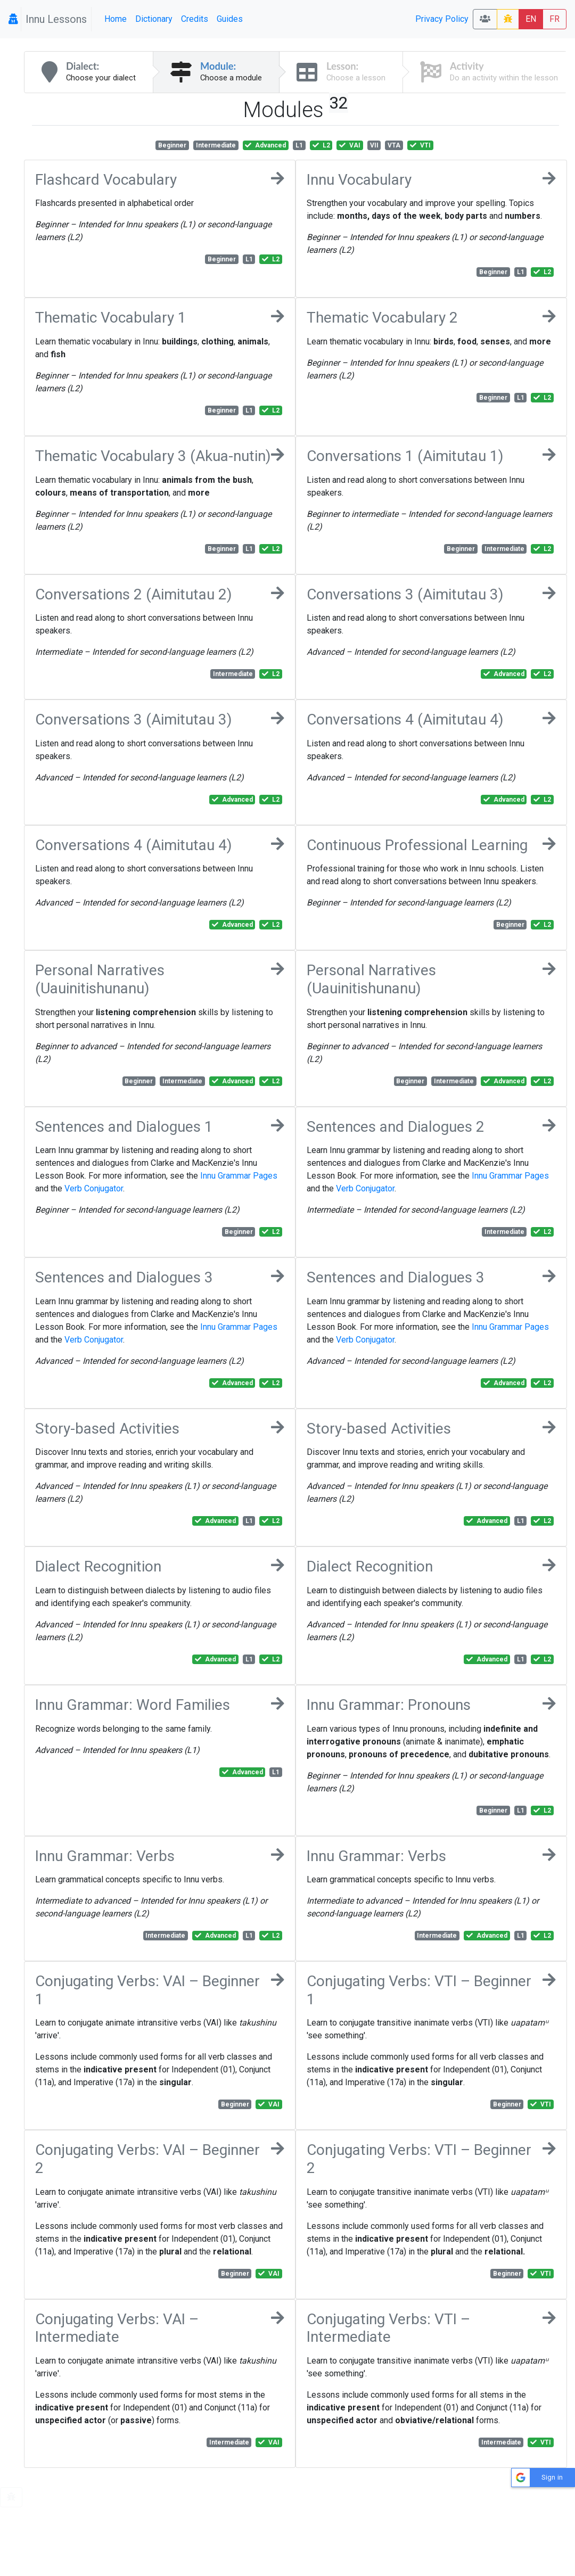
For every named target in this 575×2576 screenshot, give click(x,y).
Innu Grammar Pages (238, 1176)
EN (530, 19)
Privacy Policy (442, 19)
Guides (230, 19)
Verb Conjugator (93, 1188)
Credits (194, 19)
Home (115, 19)
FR (554, 19)
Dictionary (153, 19)
